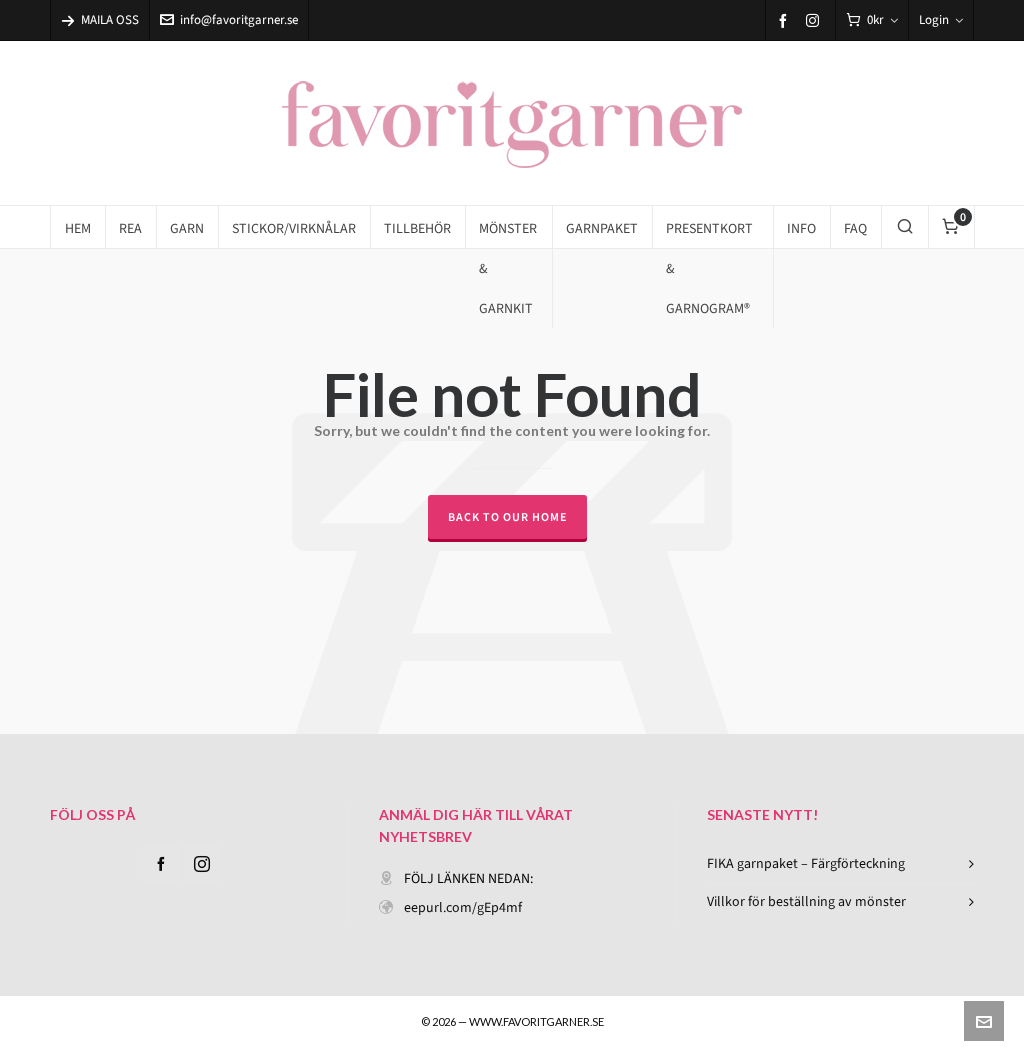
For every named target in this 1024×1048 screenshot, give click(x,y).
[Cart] (872, 20)
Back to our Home (507, 517)
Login (941, 19)
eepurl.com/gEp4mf (463, 907)
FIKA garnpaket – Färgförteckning (806, 863)
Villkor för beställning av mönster (806, 901)
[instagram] (815, 20)
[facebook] (786, 20)
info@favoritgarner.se (229, 19)
